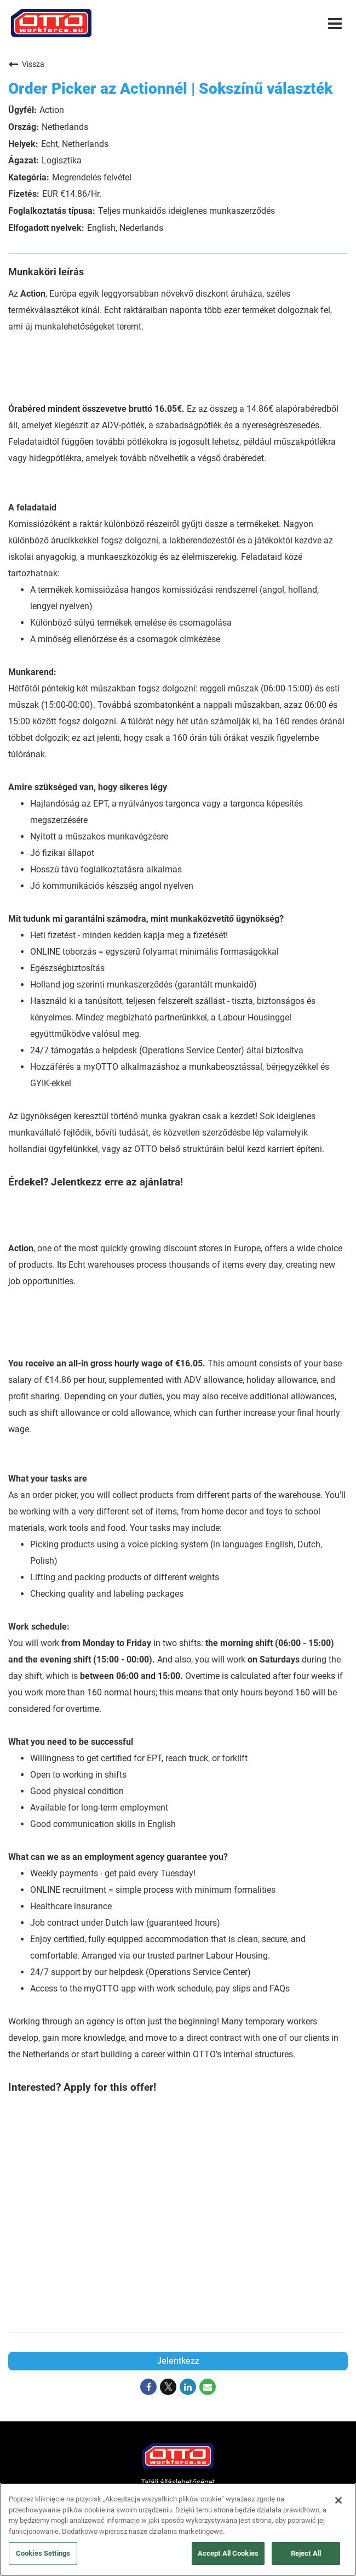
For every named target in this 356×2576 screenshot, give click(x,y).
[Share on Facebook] (148, 2387)
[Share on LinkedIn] (188, 2387)
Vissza (26, 64)
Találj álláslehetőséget (178, 2482)
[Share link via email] (207, 2387)
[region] (178, 2529)
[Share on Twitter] (168, 2387)
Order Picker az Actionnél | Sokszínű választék (170, 89)
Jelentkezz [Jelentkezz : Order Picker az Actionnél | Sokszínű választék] (178, 2361)
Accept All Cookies (228, 2553)
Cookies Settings (43, 2553)
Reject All (306, 2553)
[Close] (338, 2500)
